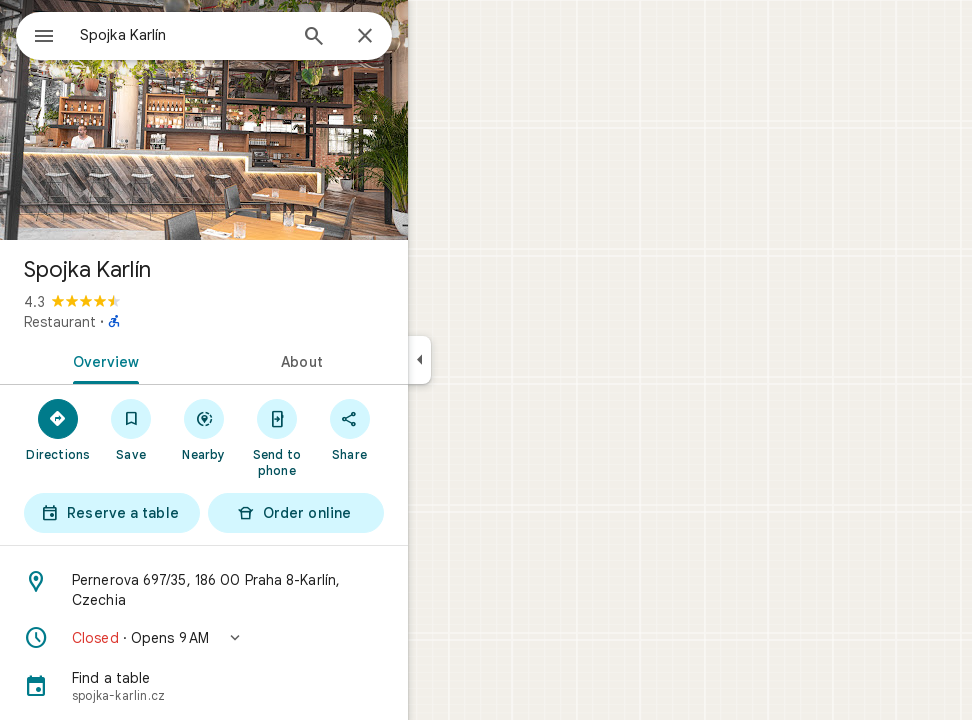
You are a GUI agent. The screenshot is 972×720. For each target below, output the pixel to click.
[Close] (437, 37)
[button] (276, 638)
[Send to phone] (348, 437)
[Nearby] (276, 429)
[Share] (421, 429)
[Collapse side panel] (491, 360)
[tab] (174, 360)
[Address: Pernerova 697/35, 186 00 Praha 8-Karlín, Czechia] (276, 590)
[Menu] (36, 34)
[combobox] (235, 35)
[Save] (203, 429)
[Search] (386, 38)
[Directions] (130, 429)
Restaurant (132, 322)
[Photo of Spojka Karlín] (276, 120)
